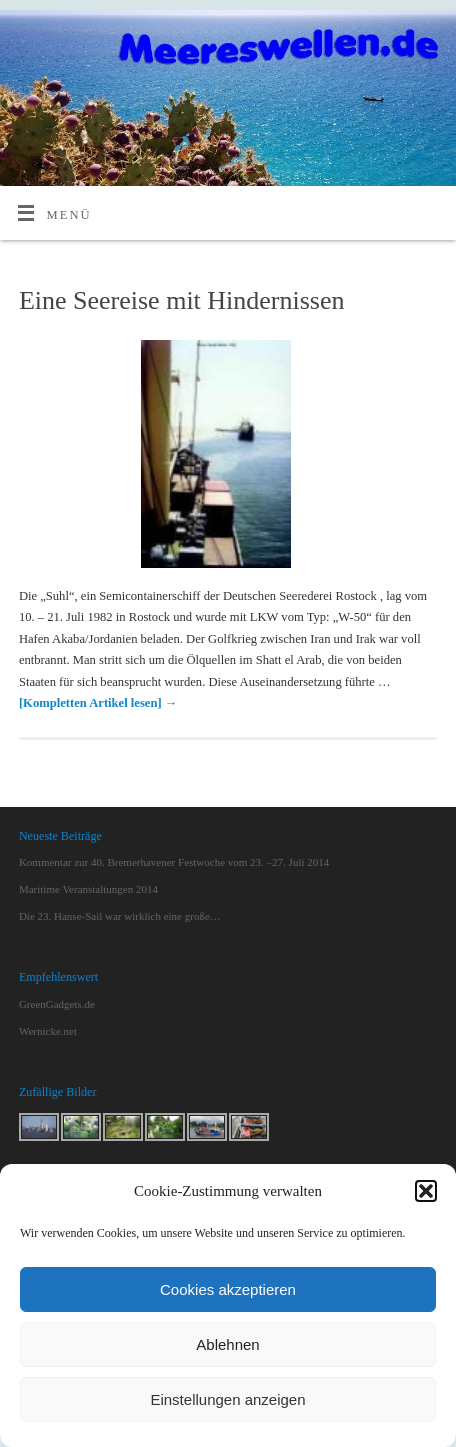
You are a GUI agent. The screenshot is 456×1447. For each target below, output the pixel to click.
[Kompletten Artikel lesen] (98, 703)
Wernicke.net (48, 1031)
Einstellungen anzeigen (227, 1399)
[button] (426, 1191)
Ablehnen (227, 1344)
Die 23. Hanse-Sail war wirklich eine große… (120, 916)
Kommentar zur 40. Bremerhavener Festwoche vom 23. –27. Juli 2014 (174, 862)
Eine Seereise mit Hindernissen (182, 300)
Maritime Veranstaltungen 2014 (88, 889)
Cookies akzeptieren (228, 1289)
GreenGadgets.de (57, 1004)
